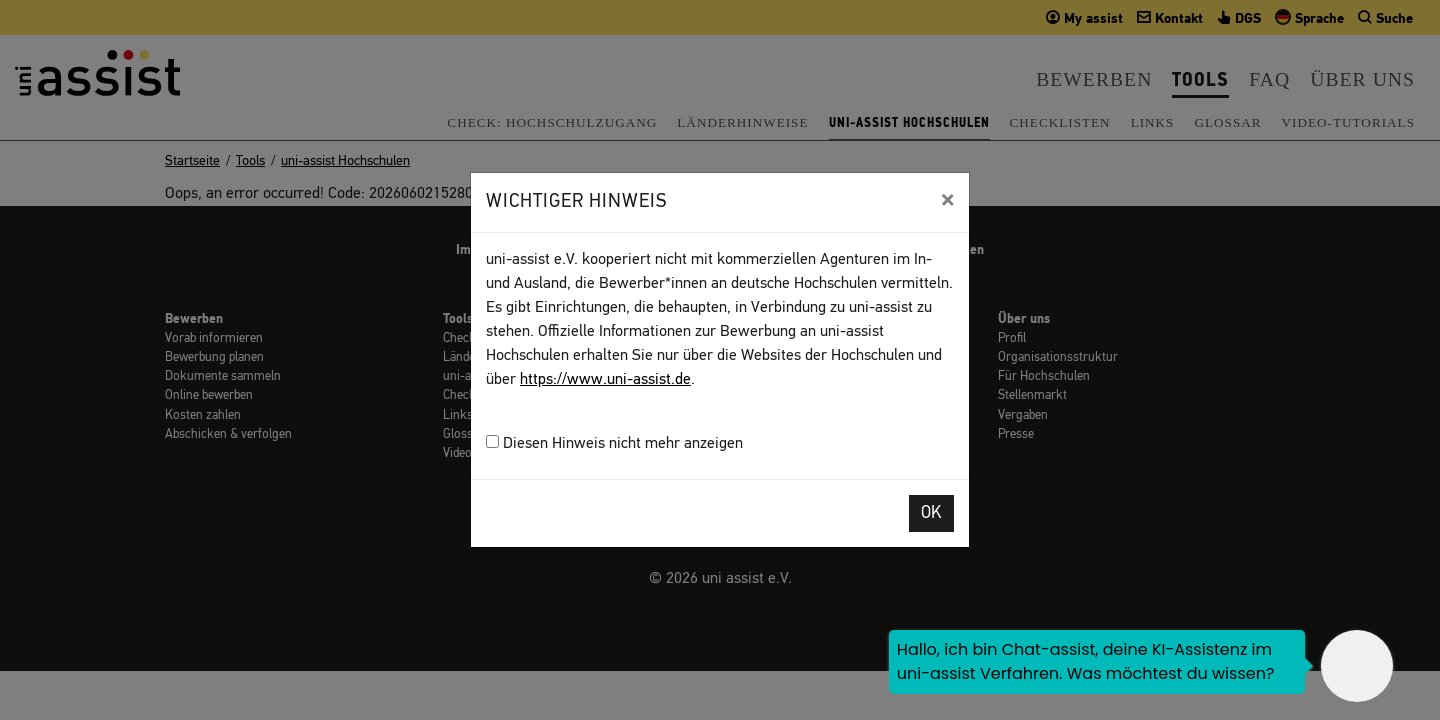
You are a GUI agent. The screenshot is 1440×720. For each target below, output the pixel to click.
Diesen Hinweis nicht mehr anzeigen (614, 443)
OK (931, 513)
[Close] (947, 200)
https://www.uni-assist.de (605, 380)
